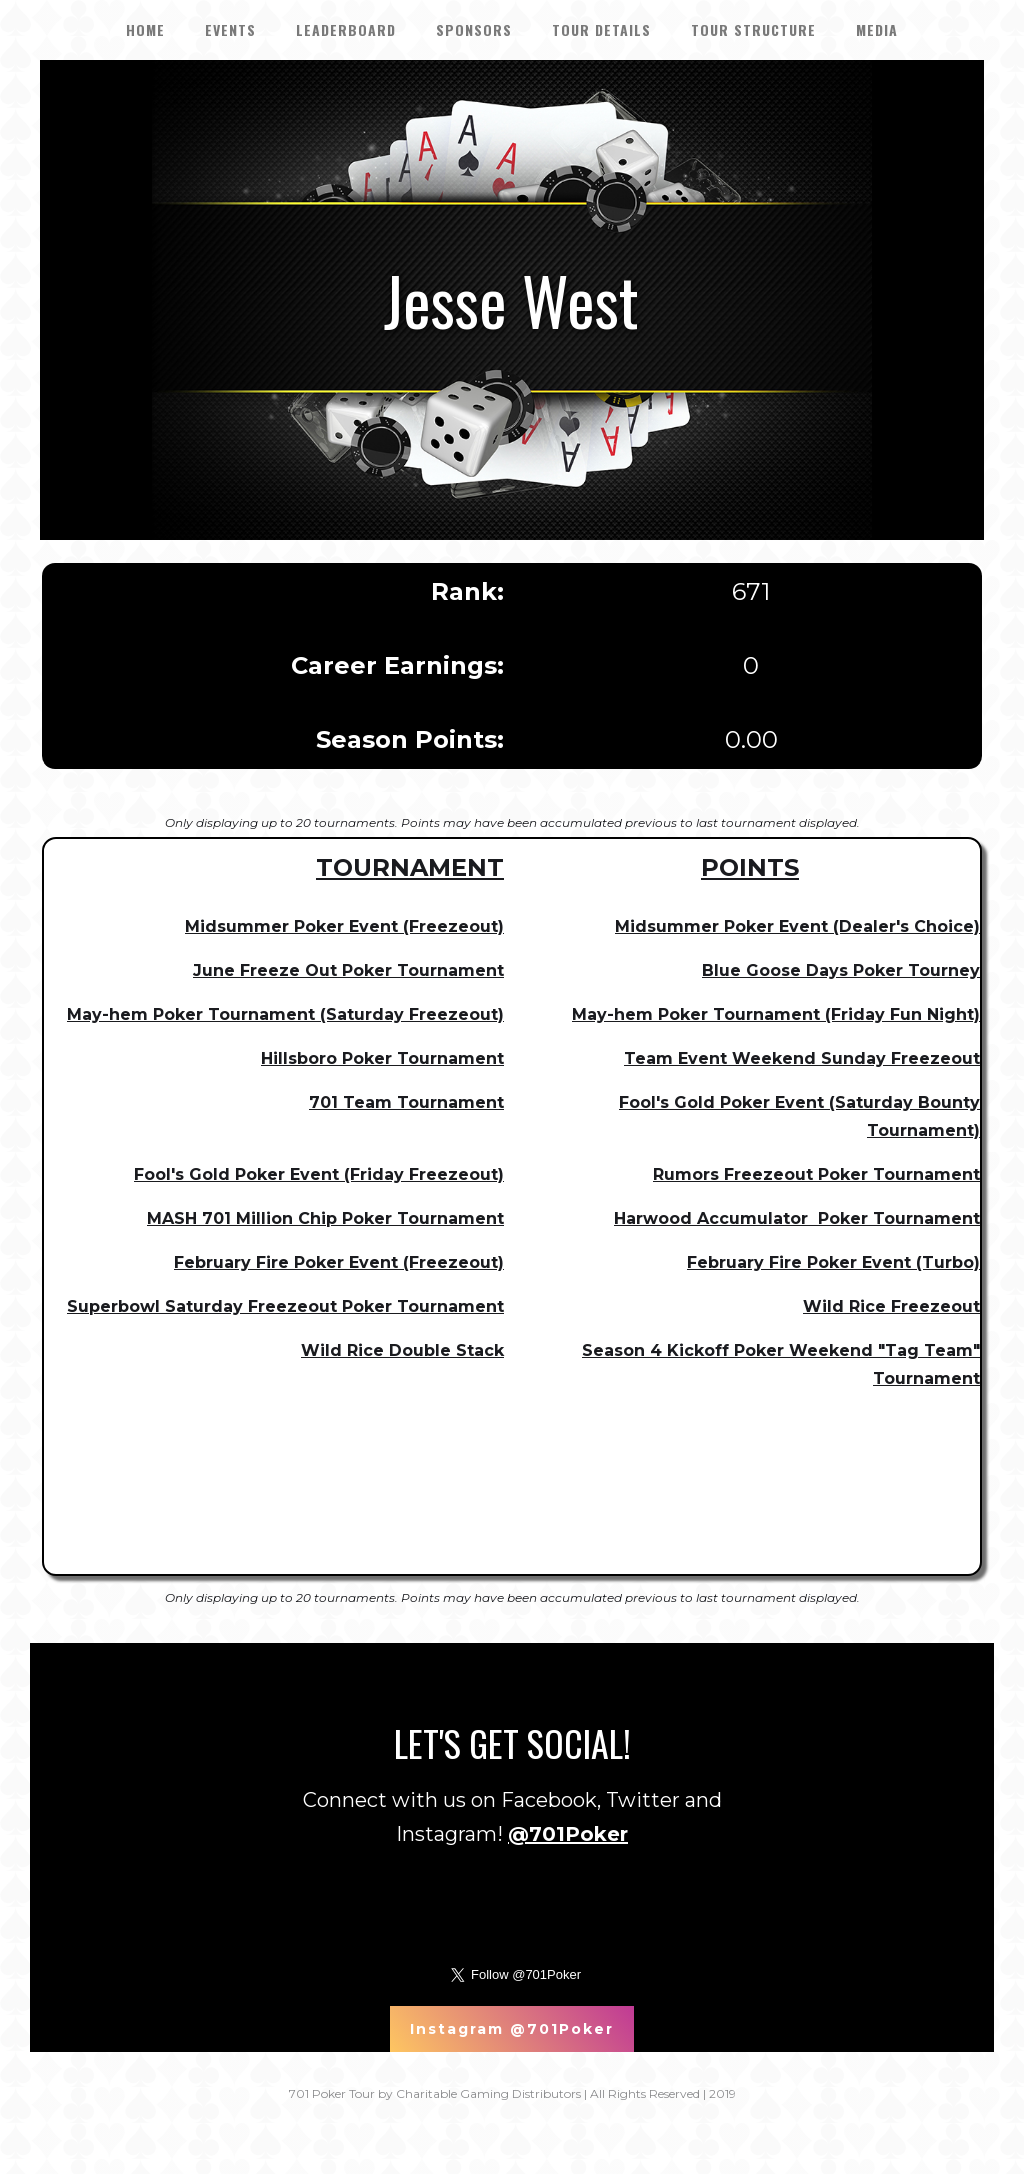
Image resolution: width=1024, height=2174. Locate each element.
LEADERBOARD (346, 29)
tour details (601, 29)
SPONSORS (474, 29)
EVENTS (230, 29)
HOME (145, 29)
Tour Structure (753, 29)
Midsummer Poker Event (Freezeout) (344, 926)
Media (877, 29)
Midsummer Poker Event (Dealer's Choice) (797, 926)
